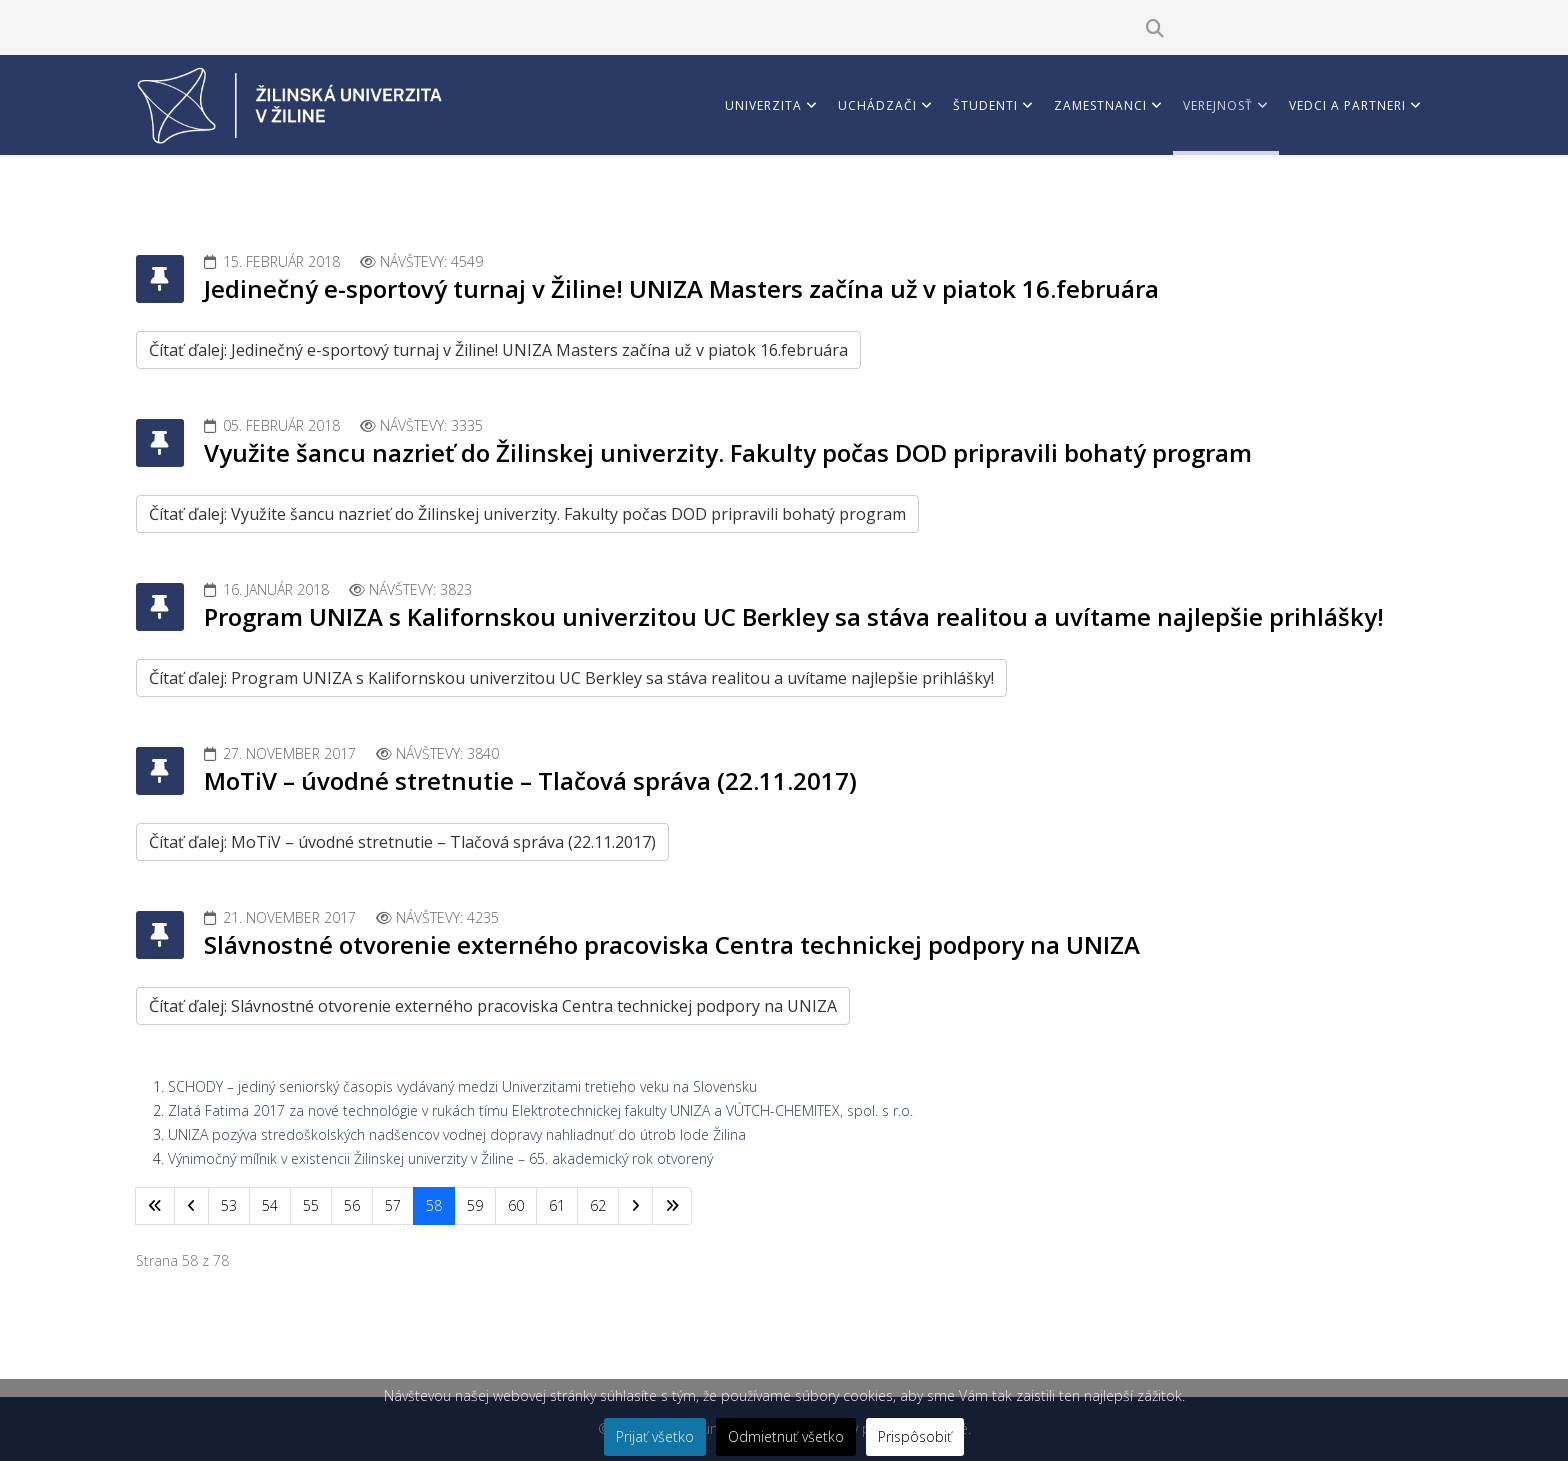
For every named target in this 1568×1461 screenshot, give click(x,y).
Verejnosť (1218, 105)
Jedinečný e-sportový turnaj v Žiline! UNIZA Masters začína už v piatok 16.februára (681, 288)
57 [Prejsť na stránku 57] (393, 1205)
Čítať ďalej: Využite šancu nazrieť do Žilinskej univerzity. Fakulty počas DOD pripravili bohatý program (527, 514)
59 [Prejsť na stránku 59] (475, 1205)
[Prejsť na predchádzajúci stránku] (191, 1206)
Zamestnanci (1100, 105)
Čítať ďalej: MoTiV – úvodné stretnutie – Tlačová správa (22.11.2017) (402, 842)
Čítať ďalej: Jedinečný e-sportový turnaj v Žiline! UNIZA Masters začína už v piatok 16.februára (498, 350)
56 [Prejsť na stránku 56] (352, 1205)
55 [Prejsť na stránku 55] (311, 1205)
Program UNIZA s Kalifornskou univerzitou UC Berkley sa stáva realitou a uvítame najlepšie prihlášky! (794, 616)
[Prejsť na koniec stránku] (672, 1206)
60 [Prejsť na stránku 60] (516, 1205)
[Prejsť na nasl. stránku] (635, 1206)
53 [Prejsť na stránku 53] (229, 1205)
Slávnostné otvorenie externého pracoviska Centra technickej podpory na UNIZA (672, 944)
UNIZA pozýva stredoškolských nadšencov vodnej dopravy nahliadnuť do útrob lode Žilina (457, 1134)
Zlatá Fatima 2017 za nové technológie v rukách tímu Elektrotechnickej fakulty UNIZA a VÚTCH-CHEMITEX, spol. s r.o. (540, 1110)
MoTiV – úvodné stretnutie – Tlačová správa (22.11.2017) (530, 780)
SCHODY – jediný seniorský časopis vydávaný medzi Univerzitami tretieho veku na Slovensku (462, 1086)
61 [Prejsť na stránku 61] (557, 1205)
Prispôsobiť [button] (915, 1436)
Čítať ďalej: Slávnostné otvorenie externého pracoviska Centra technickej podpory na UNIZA (493, 1006)
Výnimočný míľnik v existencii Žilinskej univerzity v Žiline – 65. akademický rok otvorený (440, 1158)
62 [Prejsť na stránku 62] (598, 1205)
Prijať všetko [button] (655, 1436)
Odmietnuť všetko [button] (786, 1436)
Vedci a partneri (1347, 105)
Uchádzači (877, 105)
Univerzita (763, 105)
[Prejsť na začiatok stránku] (155, 1206)
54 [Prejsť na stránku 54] (270, 1205)
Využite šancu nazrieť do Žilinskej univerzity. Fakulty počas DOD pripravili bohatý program (728, 452)
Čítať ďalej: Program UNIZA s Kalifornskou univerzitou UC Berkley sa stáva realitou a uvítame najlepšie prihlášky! (571, 678)
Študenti (985, 105)
